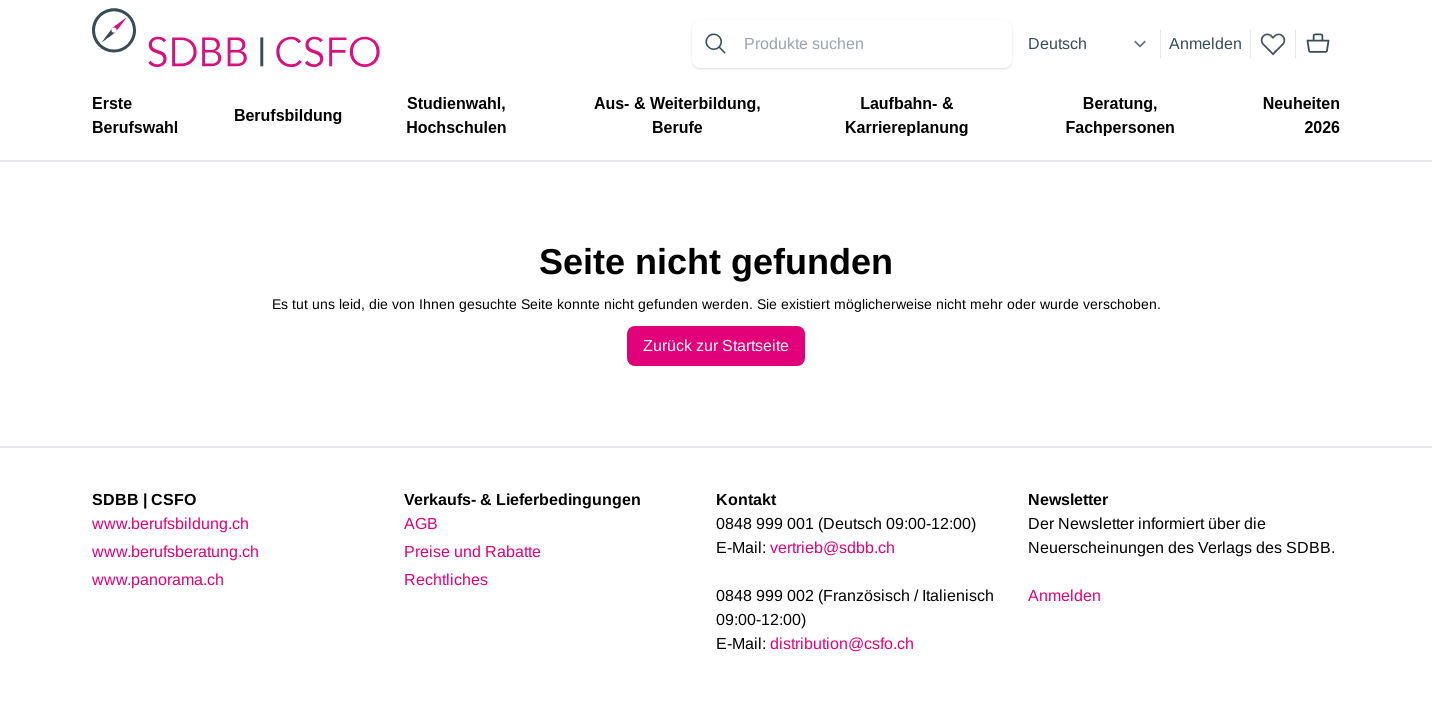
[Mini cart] (1318, 44)
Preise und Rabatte (472, 551)
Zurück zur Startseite (716, 345)
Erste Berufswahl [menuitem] (135, 115)
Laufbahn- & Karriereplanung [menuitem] (907, 115)
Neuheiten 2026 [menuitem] (1301, 115)
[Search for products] (874, 44)
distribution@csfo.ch (842, 643)
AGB (421, 523)
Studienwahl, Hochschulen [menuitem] (456, 115)
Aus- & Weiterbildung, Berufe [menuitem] (677, 115)
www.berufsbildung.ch (170, 523)
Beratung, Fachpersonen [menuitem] (1119, 115)
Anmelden (1205, 43)
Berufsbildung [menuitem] (288, 115)
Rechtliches (446, 579)
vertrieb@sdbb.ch (832, 547)
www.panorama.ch (158, 579)
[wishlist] (1273, 44)
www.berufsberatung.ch (175, 551)
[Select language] (1090, 44)
